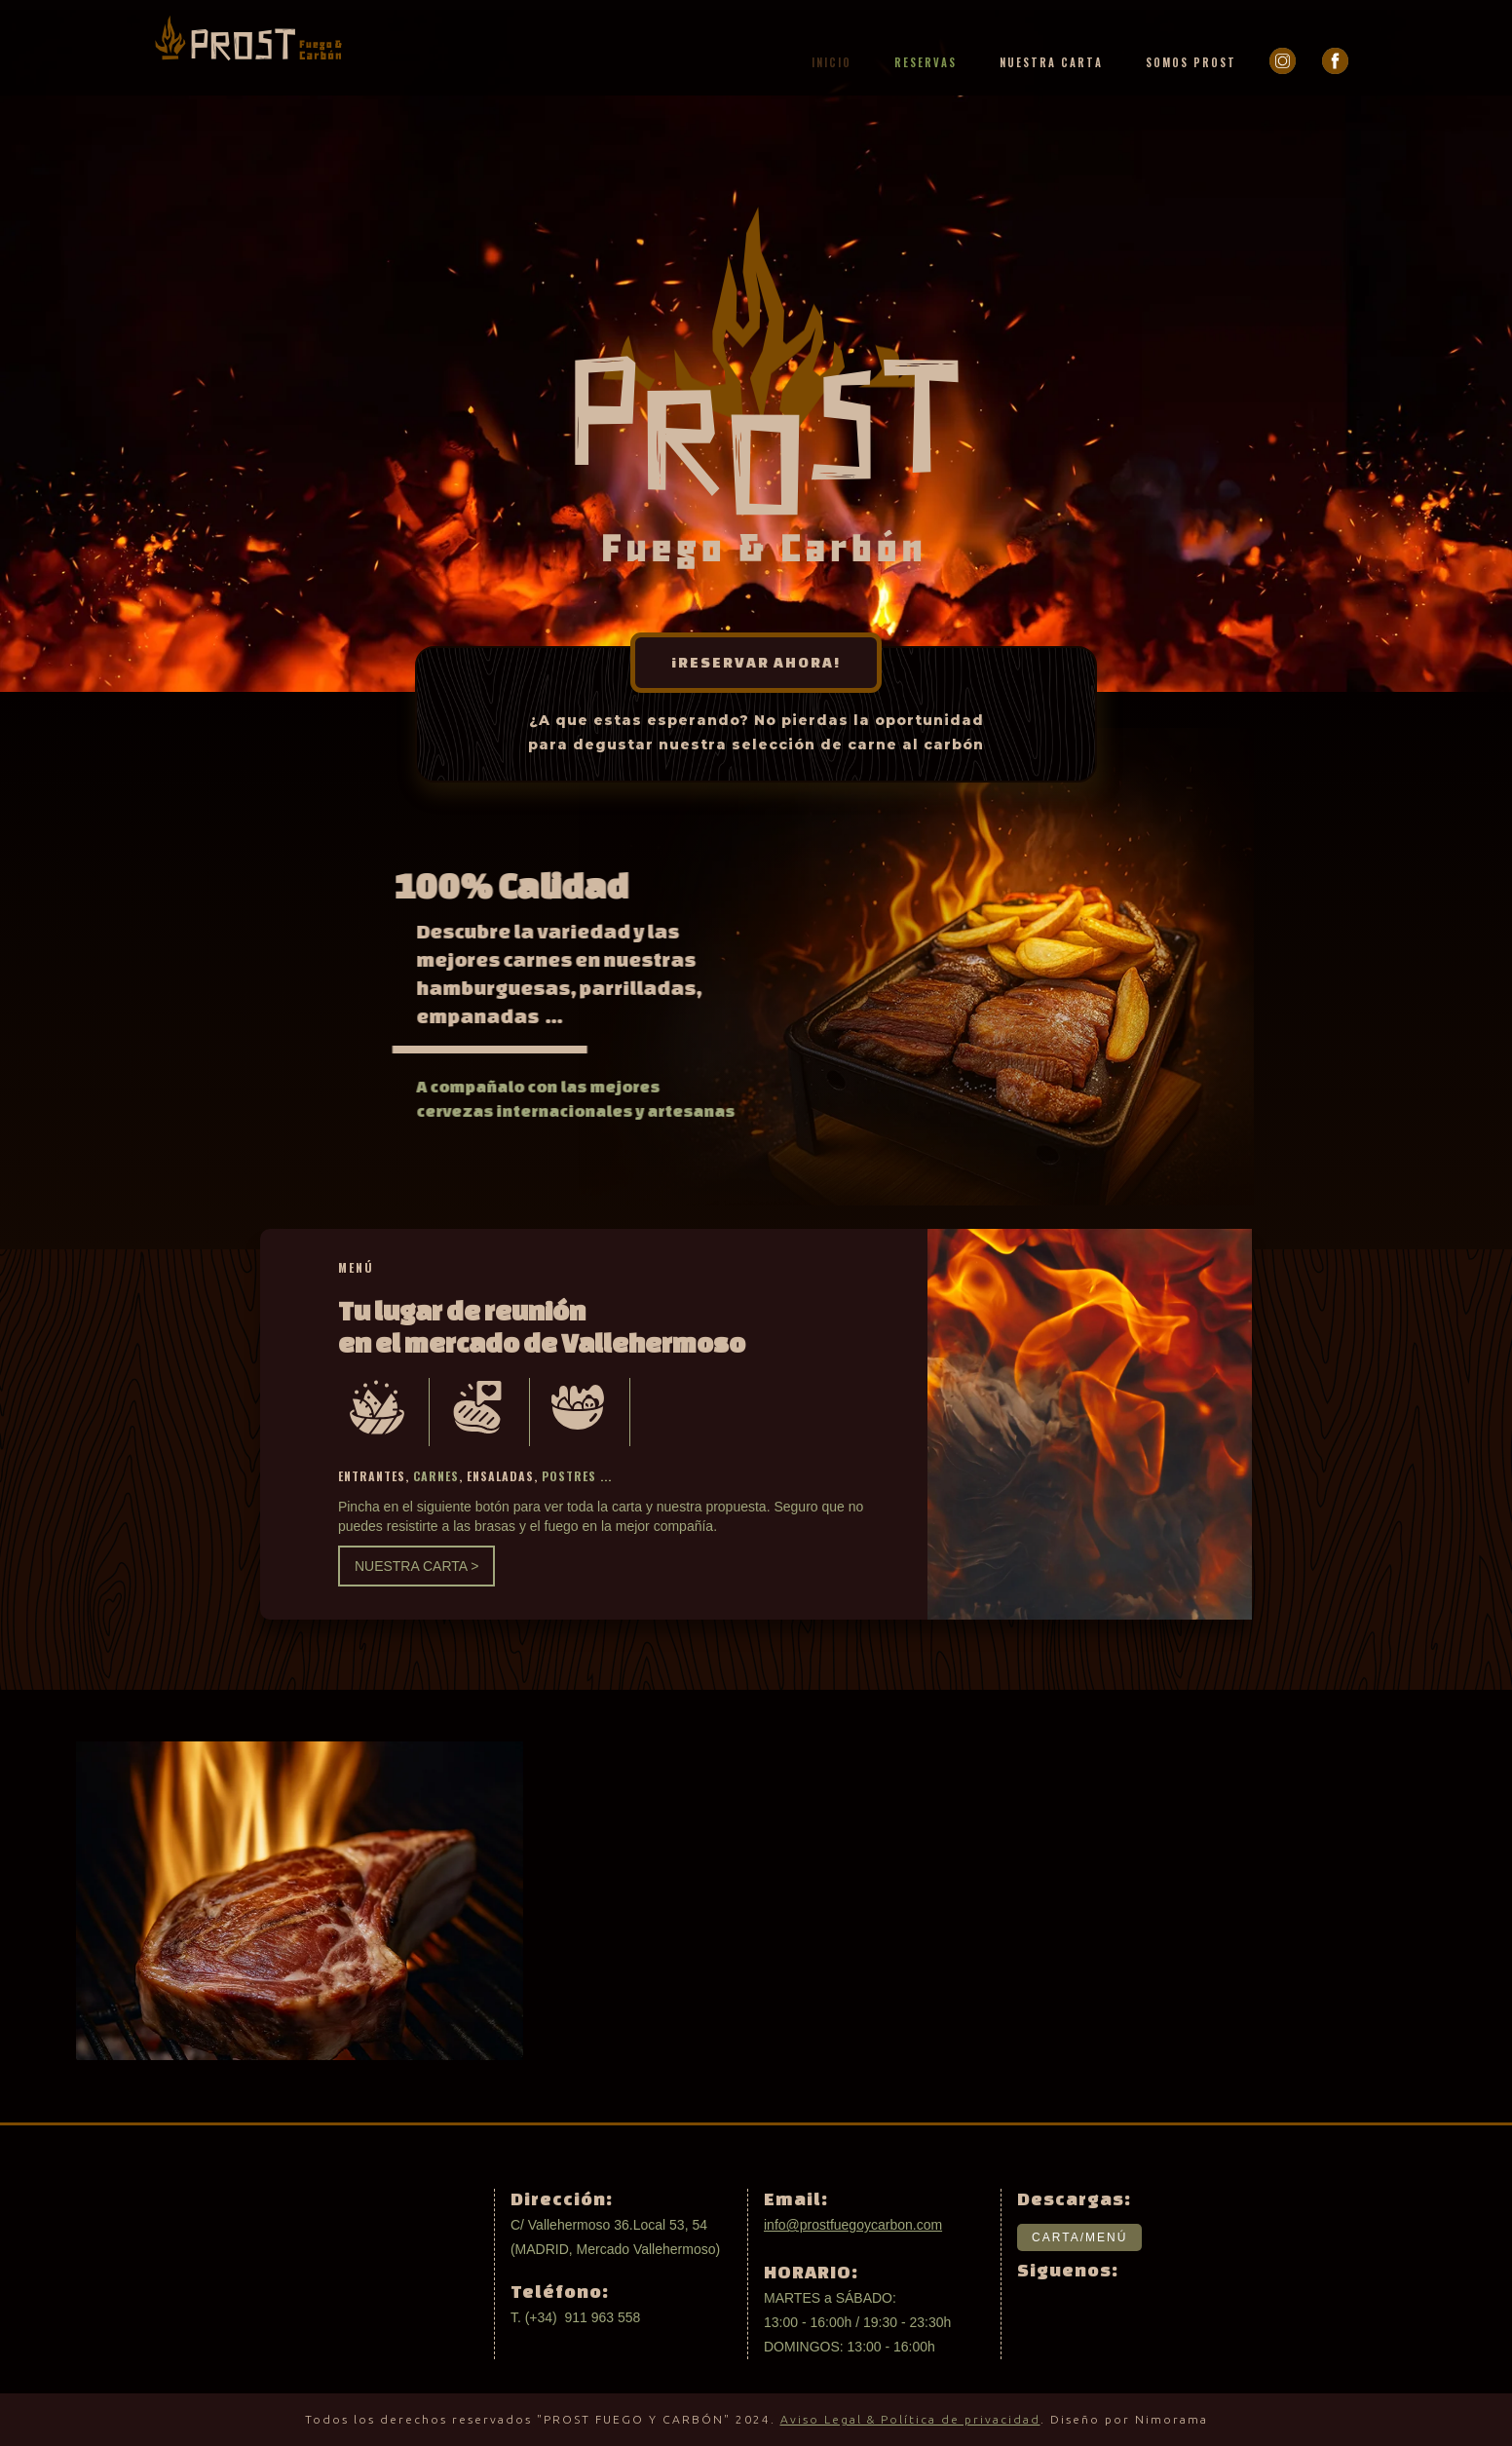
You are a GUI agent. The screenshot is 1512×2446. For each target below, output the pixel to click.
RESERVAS (925, 62)
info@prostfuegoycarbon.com (853, 2225)
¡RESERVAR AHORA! (756, 662)
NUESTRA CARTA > (416, 1566)
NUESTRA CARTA (1051, 62)
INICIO (831, 62)
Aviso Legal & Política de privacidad (910, 2419)
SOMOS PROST (1191, 62)
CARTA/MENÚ (1079, 2237)
